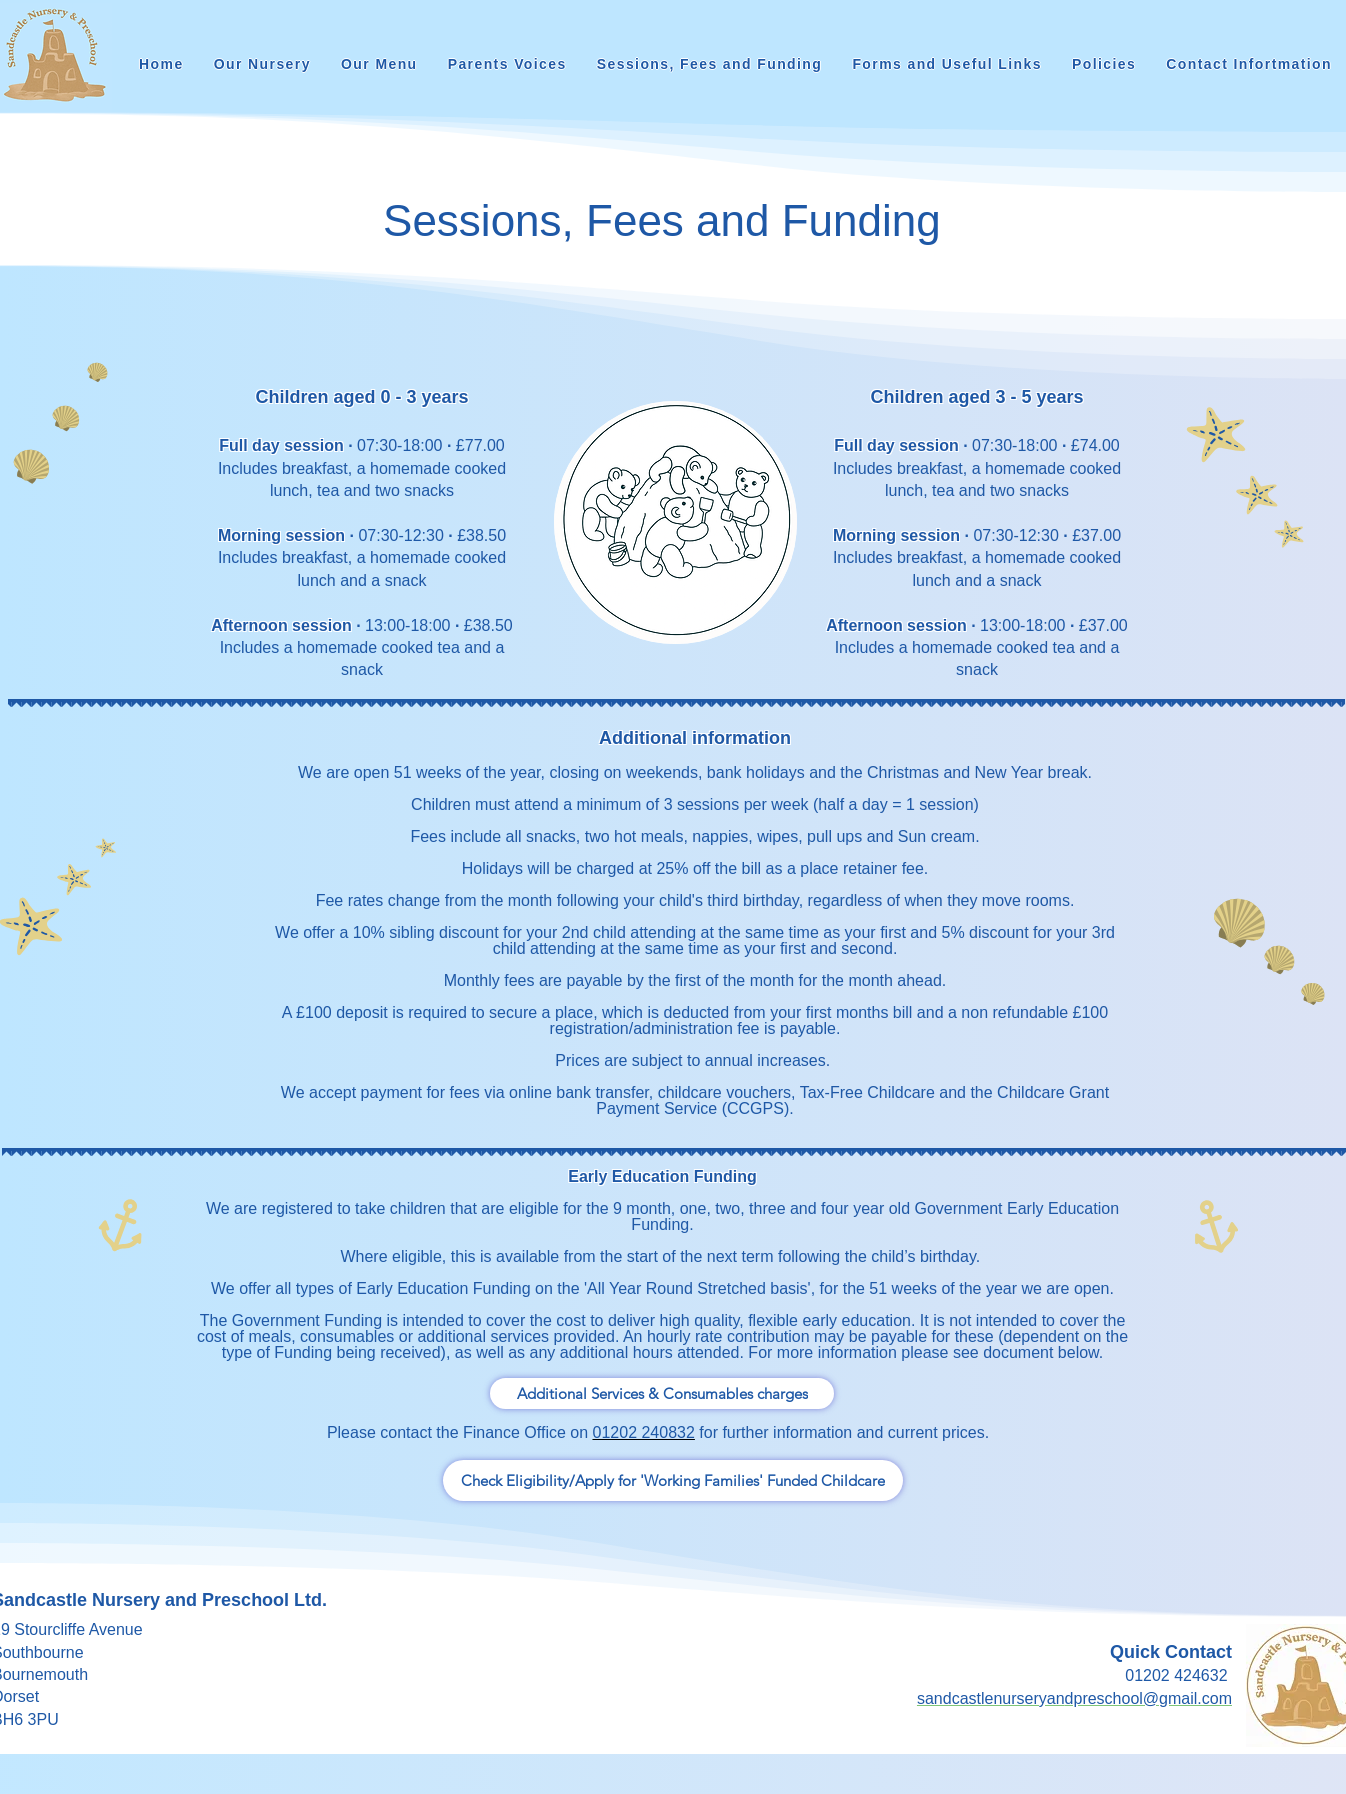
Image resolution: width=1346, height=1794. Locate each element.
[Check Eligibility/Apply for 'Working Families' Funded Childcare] (673, 1480)
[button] (262, 65)
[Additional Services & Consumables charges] (662, 1393)
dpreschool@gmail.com (1148, 1698)
